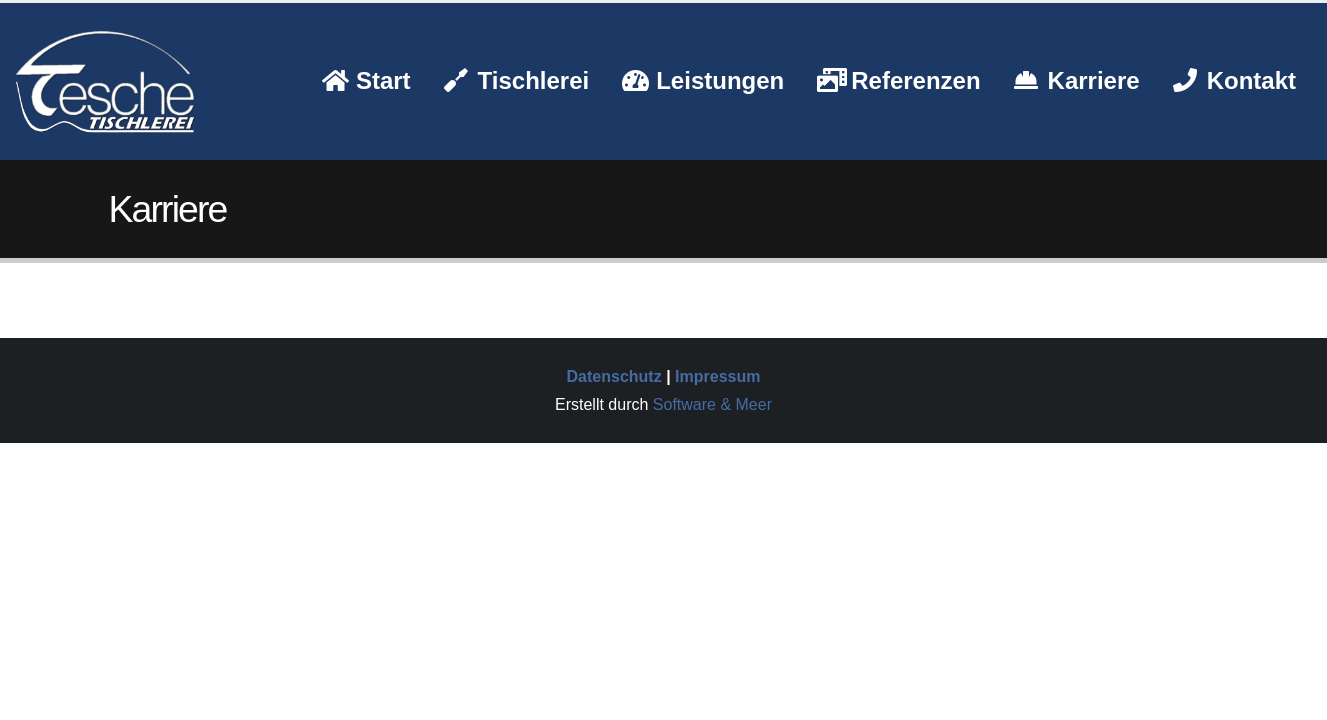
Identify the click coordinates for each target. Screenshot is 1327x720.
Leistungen (703, 80)
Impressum (717, 376)
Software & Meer (712, 404)
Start (366, 80)
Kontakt (1234, 80)
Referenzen (898, 80)
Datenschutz (614, 376)
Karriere (1077, 80)
